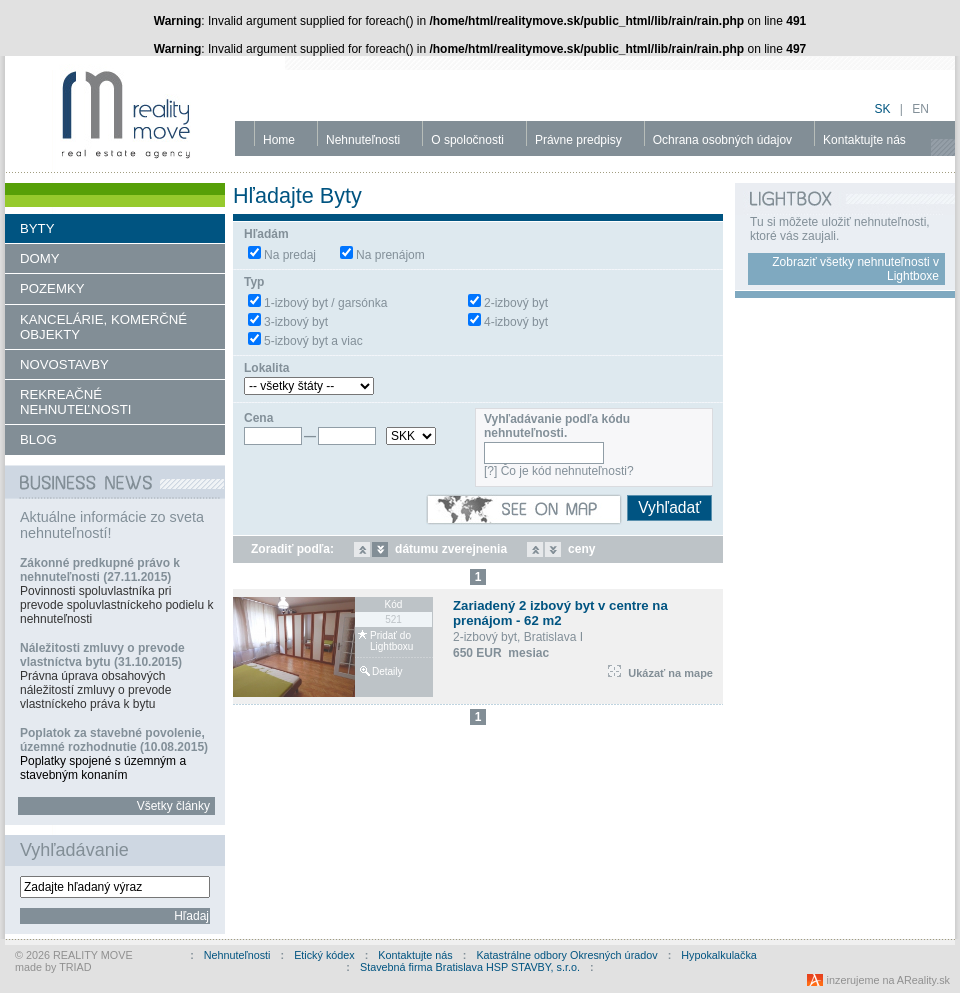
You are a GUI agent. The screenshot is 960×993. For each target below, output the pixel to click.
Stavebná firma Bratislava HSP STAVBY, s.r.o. (470, 967)
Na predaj (290, 255)
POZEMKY (52, 288)
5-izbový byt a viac (313, 341)
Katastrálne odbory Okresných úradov (566, 955)
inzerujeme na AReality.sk (888, 980)
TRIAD (75, 967)
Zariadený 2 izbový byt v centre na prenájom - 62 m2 (560, 613)
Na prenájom (390, 255)
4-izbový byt (516, 322)
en (920, 109)
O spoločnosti (467, 140)
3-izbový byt (296, 322)
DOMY (40, 258)
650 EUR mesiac (501, 653)
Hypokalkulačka (719, 955)
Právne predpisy (578, 140)
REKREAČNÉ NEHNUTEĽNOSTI (75, 402)
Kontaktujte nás (864, 140)
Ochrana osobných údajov (722, 140)
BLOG (38, 439)
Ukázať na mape (660, 673)
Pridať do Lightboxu (391, 641)
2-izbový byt (516, 303)
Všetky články (173, 806)
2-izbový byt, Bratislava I (518, 637)
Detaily (387, 671)
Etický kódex (324, 955)
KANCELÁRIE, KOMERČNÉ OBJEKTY (103, 327)
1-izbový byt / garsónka (325, 303)
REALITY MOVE (93, 955)
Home (279, 140)
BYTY (37, 228)
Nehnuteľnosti (363, 140)
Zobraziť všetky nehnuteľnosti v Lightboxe (855, 269)
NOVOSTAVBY (64, 364)
